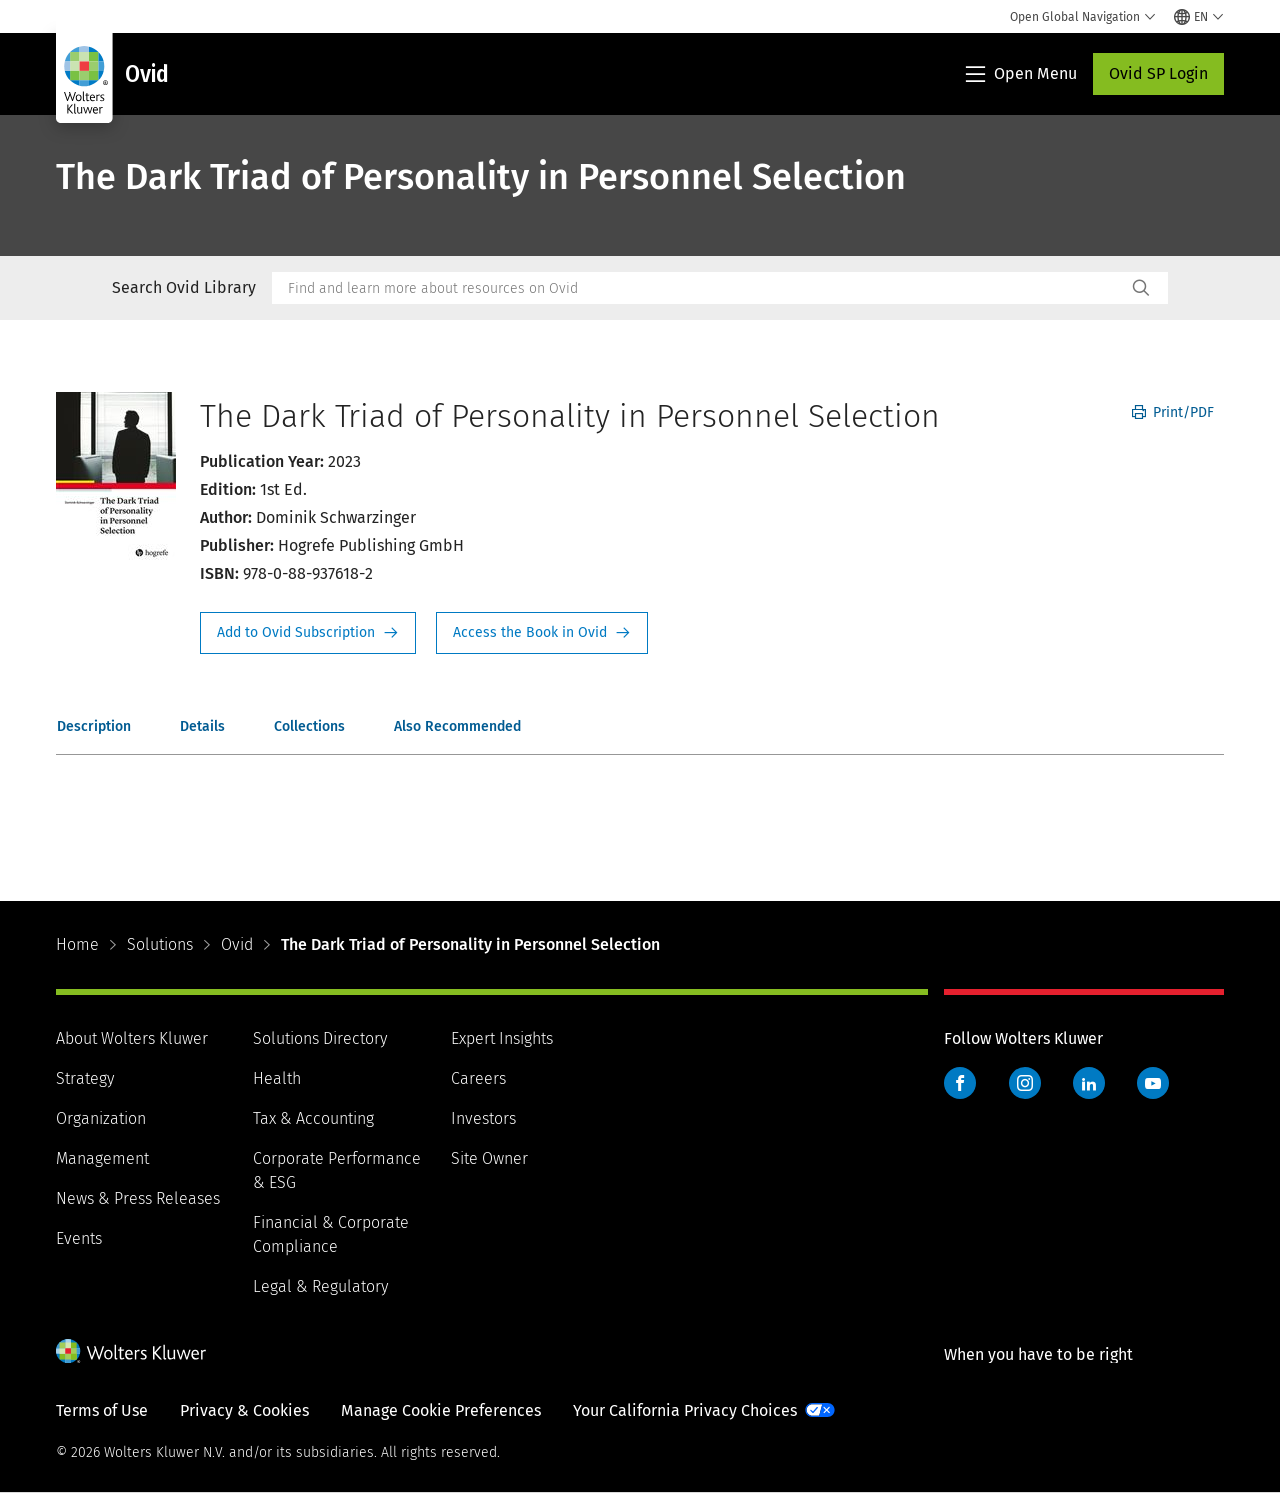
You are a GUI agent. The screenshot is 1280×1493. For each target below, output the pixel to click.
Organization (101, 1118)
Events (79, 1238)
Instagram (1025, 1083)
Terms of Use (102, 1410)
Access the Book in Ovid (542, 633)
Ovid (237, 944)
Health (277, 1078)
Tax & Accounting (313, 1118)
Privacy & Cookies (244, 1410)
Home (77, 944)
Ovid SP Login (1158, 73)
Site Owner (489, 1158)
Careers (478, 1078)
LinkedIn (1089, 1083)
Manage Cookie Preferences (441, 1410)
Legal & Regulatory (320, 1286)
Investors (483, 1118)
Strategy (85, 1078)
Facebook (960, 1083)
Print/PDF (1173, 412)
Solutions (160, 944)
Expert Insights (502, 1038)
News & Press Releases (138, 1198)
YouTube (1153, 1083)
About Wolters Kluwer (132, 1038)
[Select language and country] (1199, 17)
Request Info (308, 633)
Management (102, 1158)
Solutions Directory (320, 1038)
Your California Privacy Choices (685, 1410)
